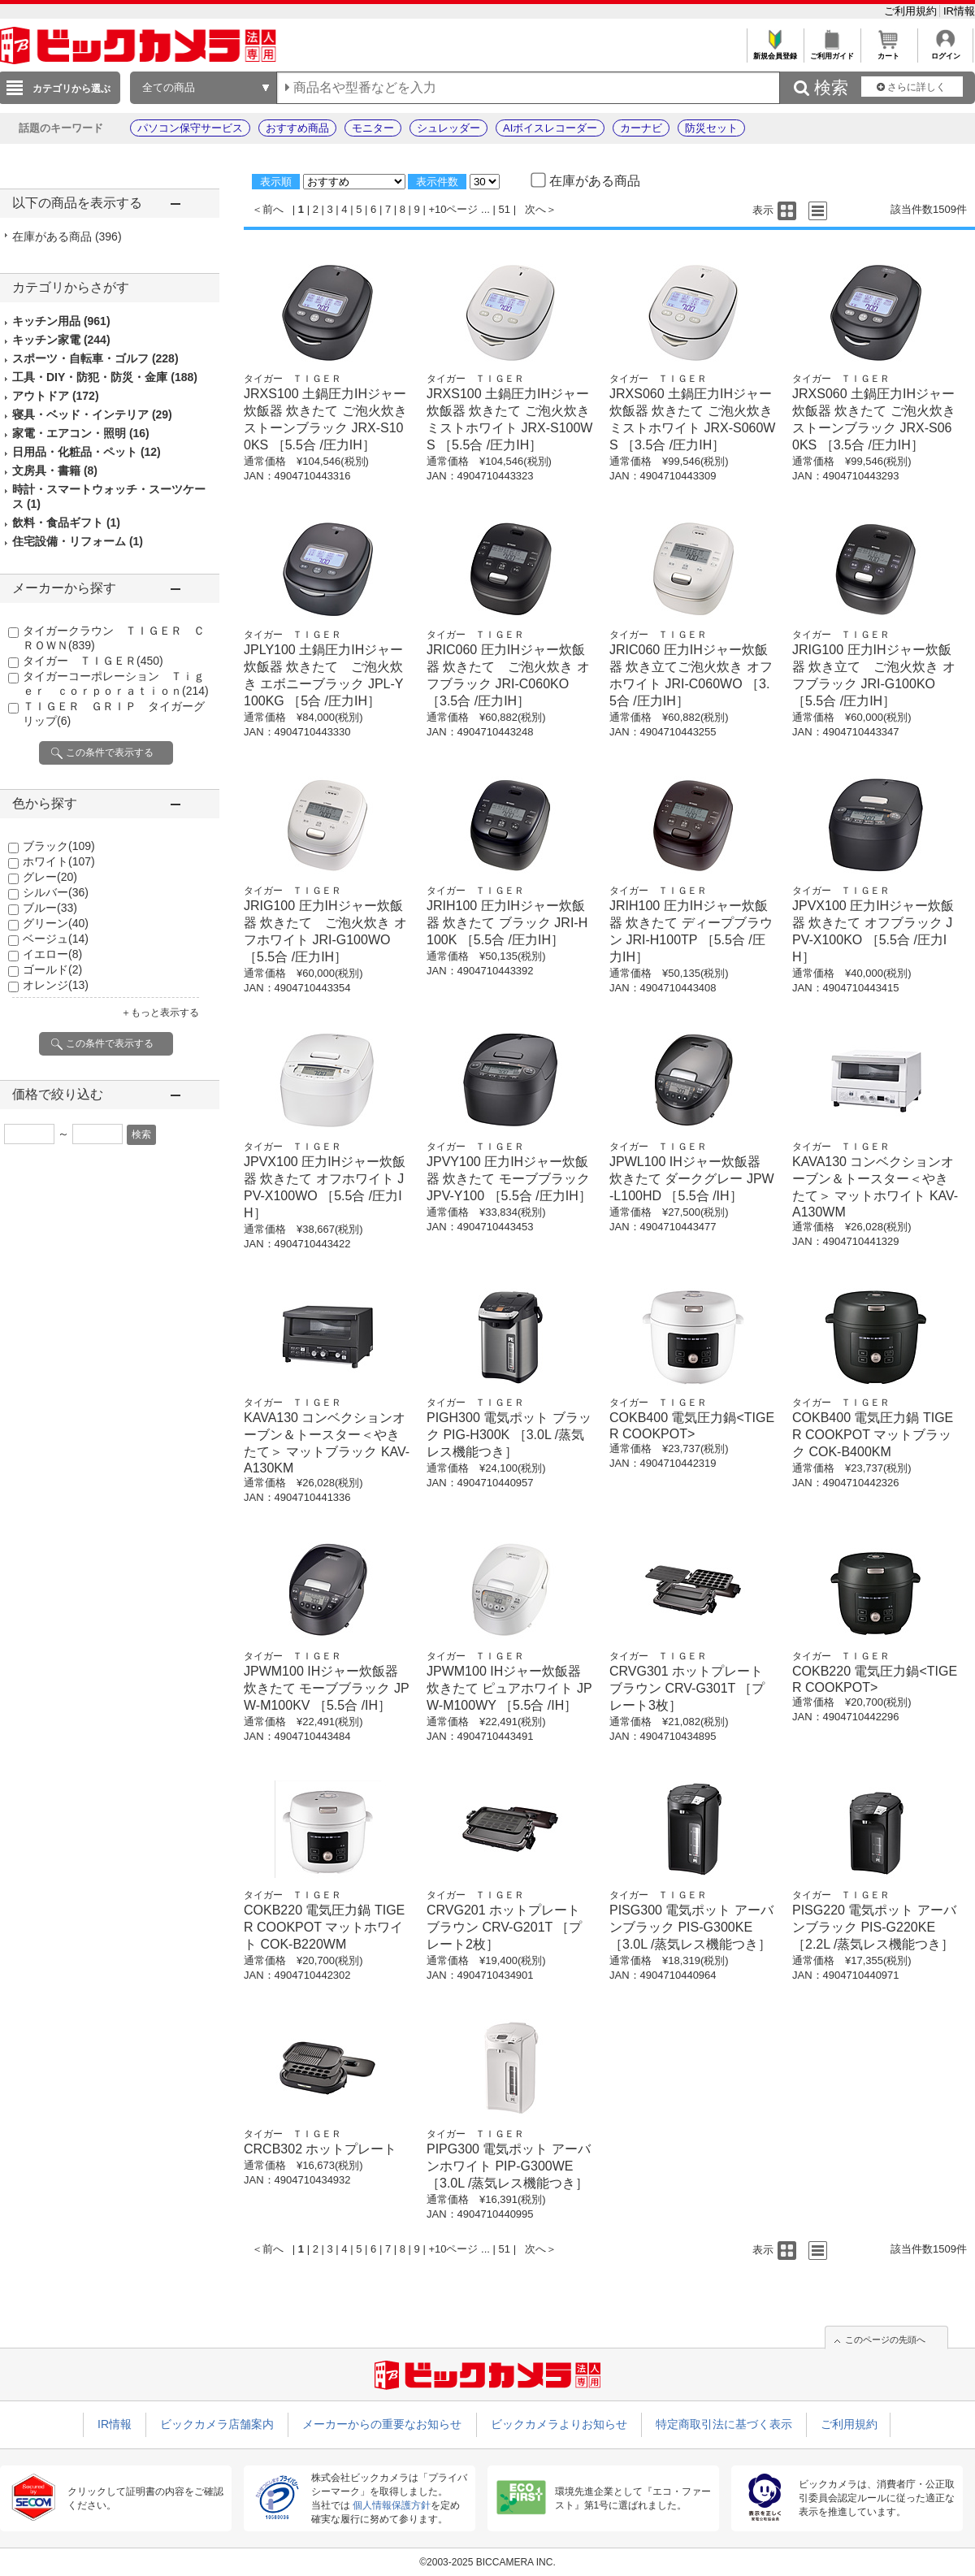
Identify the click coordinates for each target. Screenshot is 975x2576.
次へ (535, 209)
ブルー (50, 907)
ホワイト (59, 861)
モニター (373, 128)
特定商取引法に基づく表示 (724, 2424)
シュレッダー (448, 128)
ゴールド (52, 969)
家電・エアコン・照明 (81, 433)
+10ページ (453, 209)
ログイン (945, 51)
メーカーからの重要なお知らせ (382, 2424)
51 (504, 209)
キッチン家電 (61, 339)
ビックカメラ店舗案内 (217, 2424)
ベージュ (56, 938)
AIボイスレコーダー (550, 128)
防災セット (711, 128)
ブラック (59, 845)
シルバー (56, 892)
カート (888, 51)
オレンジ (56, 984)
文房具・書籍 (55, 470)
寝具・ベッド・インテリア (92, 414)
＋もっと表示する (160, 1012)
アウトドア (55, 395)
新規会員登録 (774, 51)
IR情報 (959, 11)
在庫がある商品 (67, 236)
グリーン (56, 923)
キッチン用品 (61, 320)
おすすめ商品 (297, 128)
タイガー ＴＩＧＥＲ (93, 660)
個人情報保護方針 (392, 2505)
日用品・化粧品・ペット (86, 451)
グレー (50, 876)
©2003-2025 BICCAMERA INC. (487, 2562)
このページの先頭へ (885, 2339)
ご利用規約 (912, 11)
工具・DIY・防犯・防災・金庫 (104, 377)
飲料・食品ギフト (66, 522)
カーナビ (641, 128)
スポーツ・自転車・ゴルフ (95, 358)
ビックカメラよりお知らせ (559, 2424)
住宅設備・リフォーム (77, 541)
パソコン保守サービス (190, 128)
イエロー (52, 954)
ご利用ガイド (831, 51)
